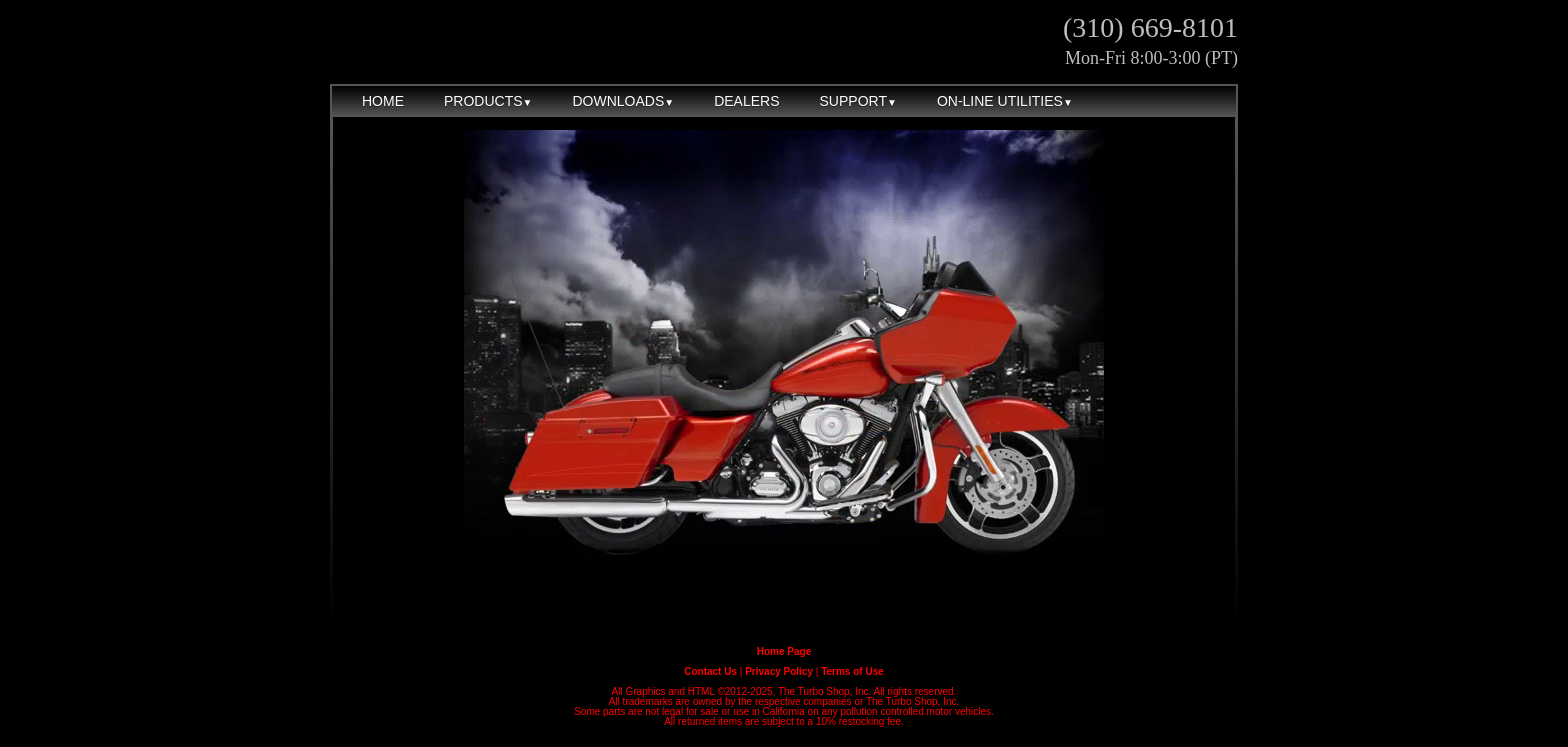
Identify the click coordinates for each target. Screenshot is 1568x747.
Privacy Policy (779, 671)
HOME (383, 101)
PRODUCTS (488, 101)
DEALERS (746, 101)
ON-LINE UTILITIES (1005, 101)
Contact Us (710, 671)
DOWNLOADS (623, 101)
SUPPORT (858, 101)
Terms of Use (852, 671)
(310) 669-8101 (1150, 27)
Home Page (784, 651)
